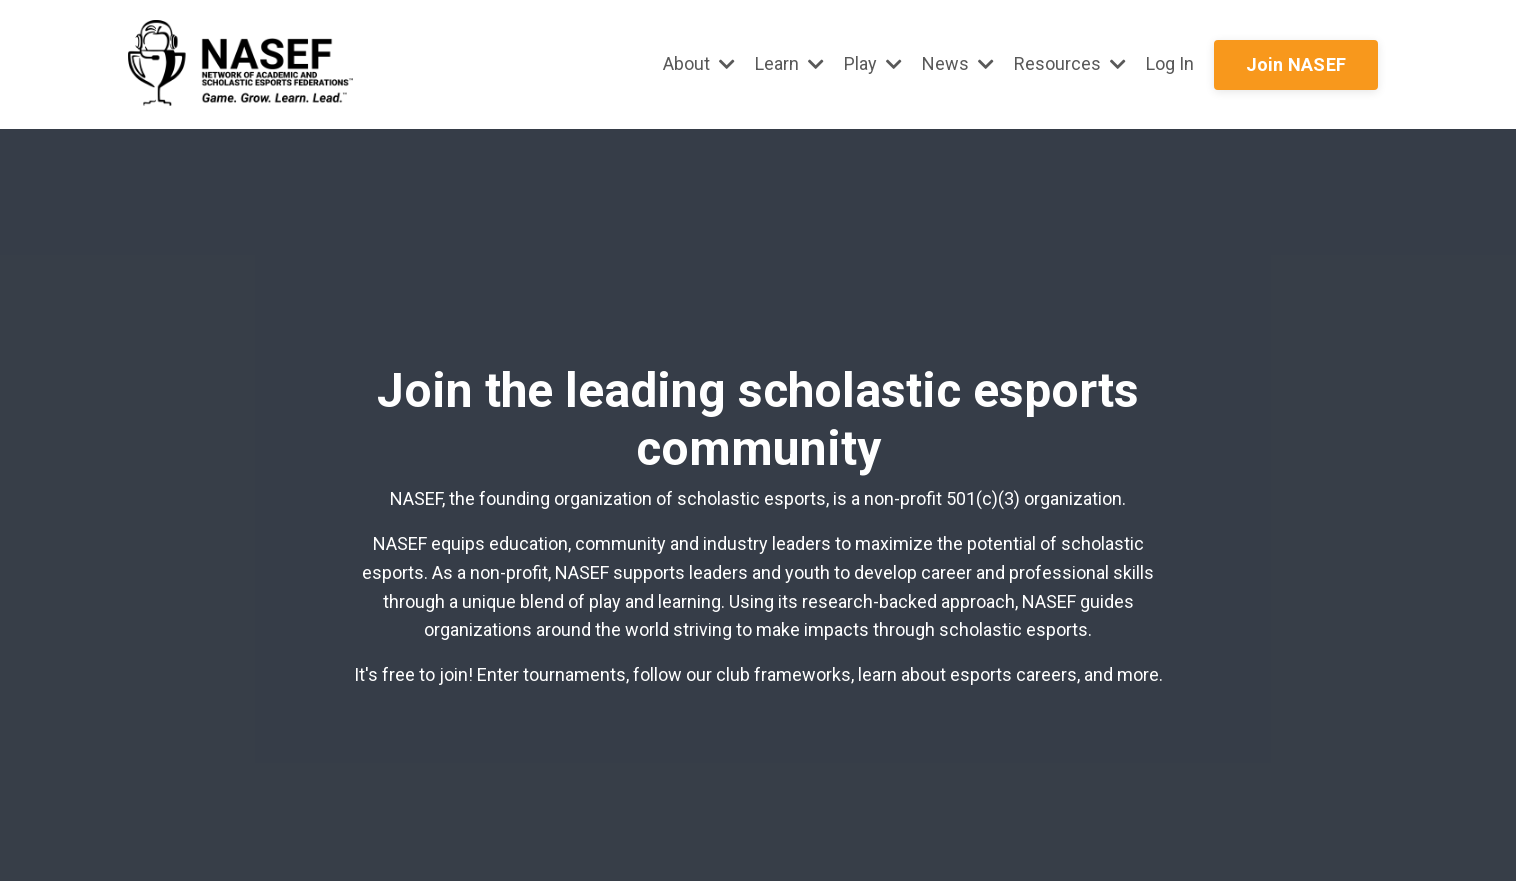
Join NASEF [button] (1296, 64)
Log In (1170, 63)
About (699, 63)
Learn (789, 63)
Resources (1070, 63)
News (958, 63)
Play (873, 63)
